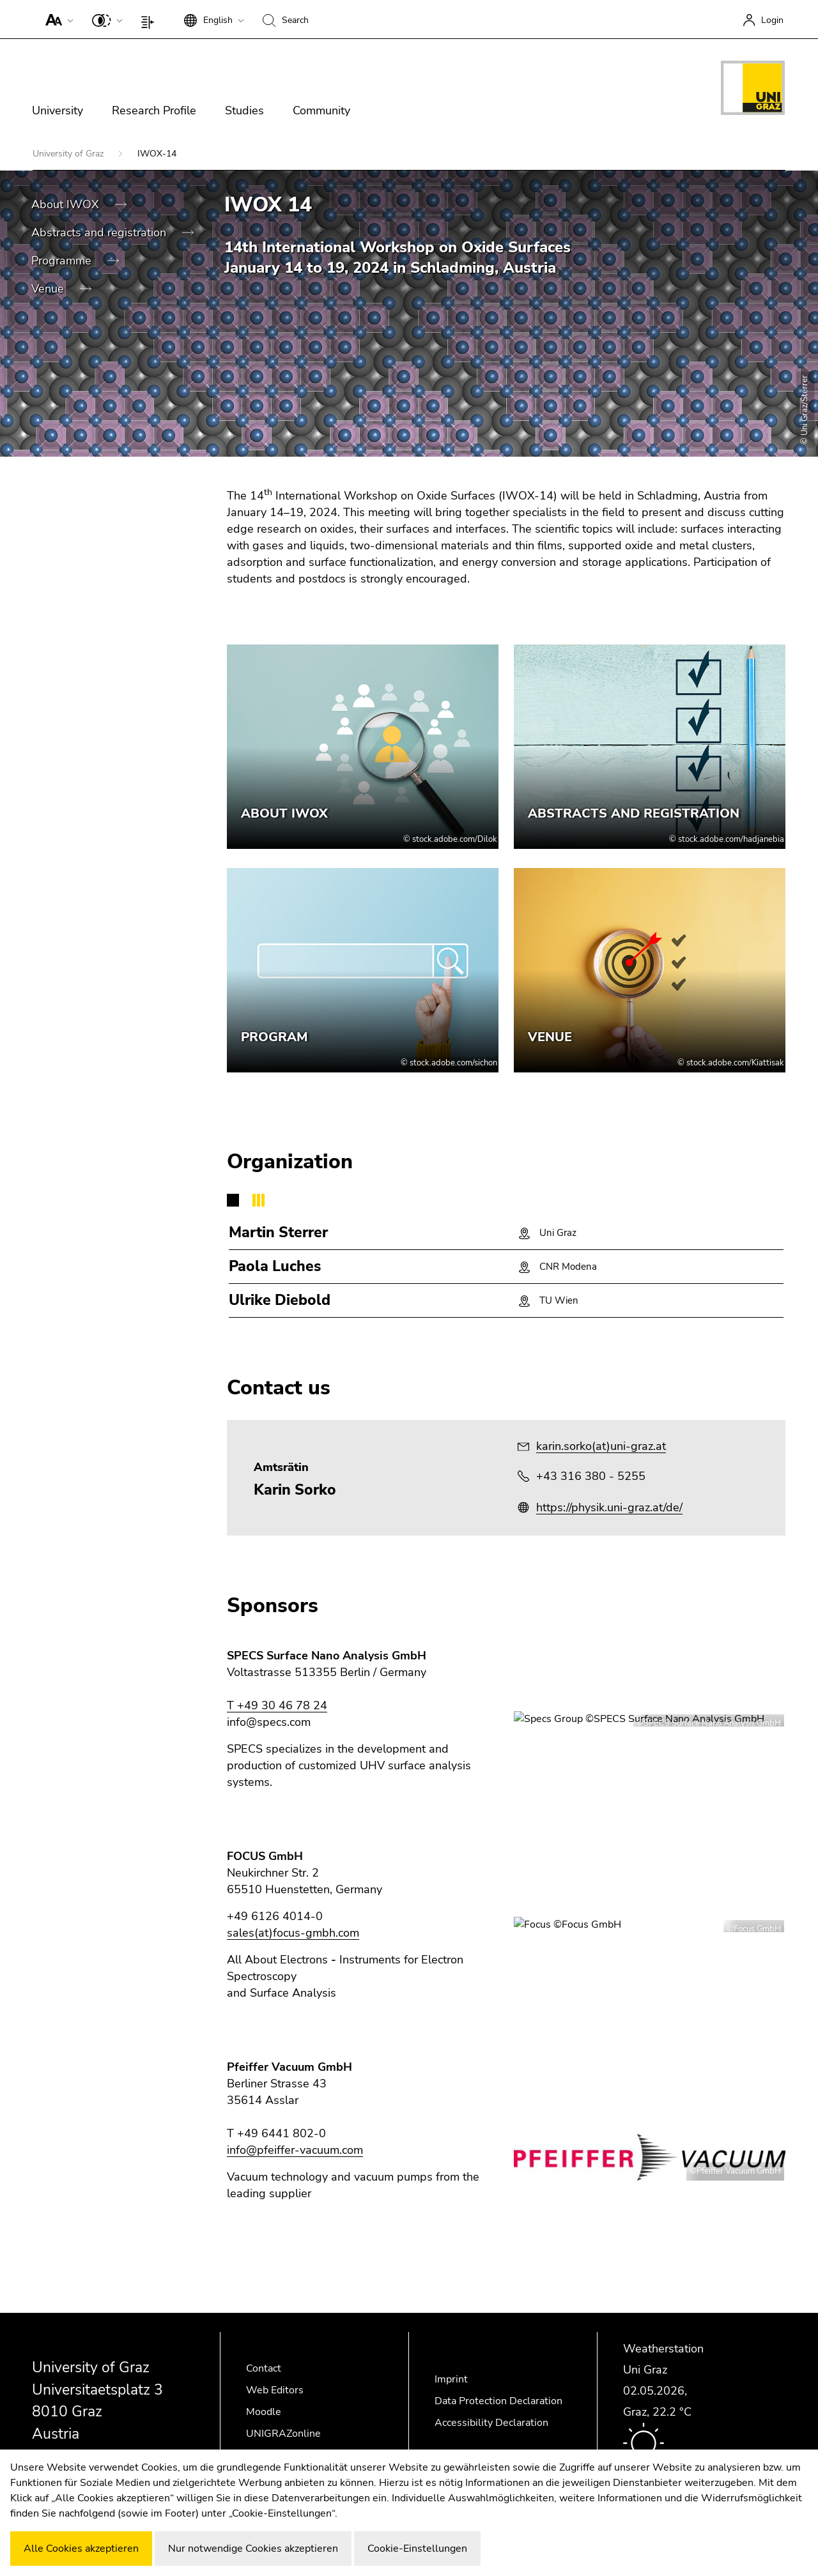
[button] (56, 19)
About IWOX (66, 204)
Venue (49, 288)
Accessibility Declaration (491, 2423)
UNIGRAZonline (283, 2434)
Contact (263, 2368)
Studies (244, 110)
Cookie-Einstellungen (417, 2549)
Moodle (263, 2412)
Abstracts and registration (100, 232)
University (57, 110)
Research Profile (154, 110)
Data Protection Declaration (498, 2401)
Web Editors (275, 2390)
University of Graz (69, 154)
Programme (63, 260)
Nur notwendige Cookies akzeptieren (253, 2549)
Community (321, 110)
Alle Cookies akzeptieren (81, 2549)
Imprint (451, 2379)
